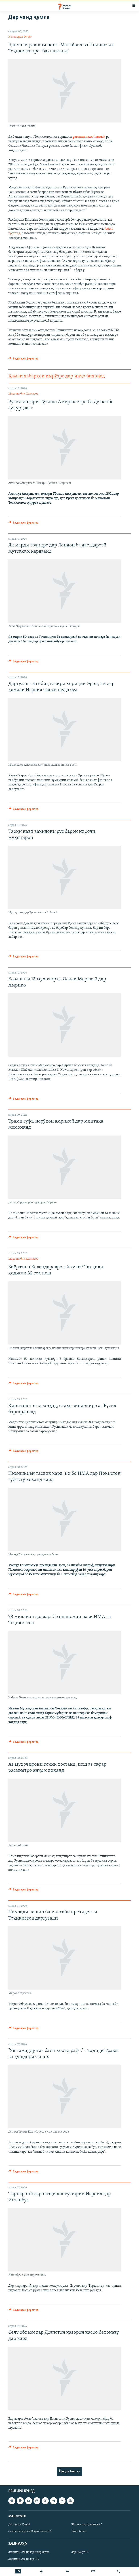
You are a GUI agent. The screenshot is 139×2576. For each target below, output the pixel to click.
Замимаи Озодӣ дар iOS (23, 2559)
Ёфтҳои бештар (69, 2471)
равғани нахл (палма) (89, 137)
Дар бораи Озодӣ (19, 2524)
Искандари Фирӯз (20, 36)
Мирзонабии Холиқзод (23, 393)
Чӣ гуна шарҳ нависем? (86, 2524)
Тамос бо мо (78, 2531)
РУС (93, 2571)
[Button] (23, 359)
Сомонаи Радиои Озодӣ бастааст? (29, 2531)
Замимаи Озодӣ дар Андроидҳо (28, 2552)
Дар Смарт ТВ (80, 2552)
